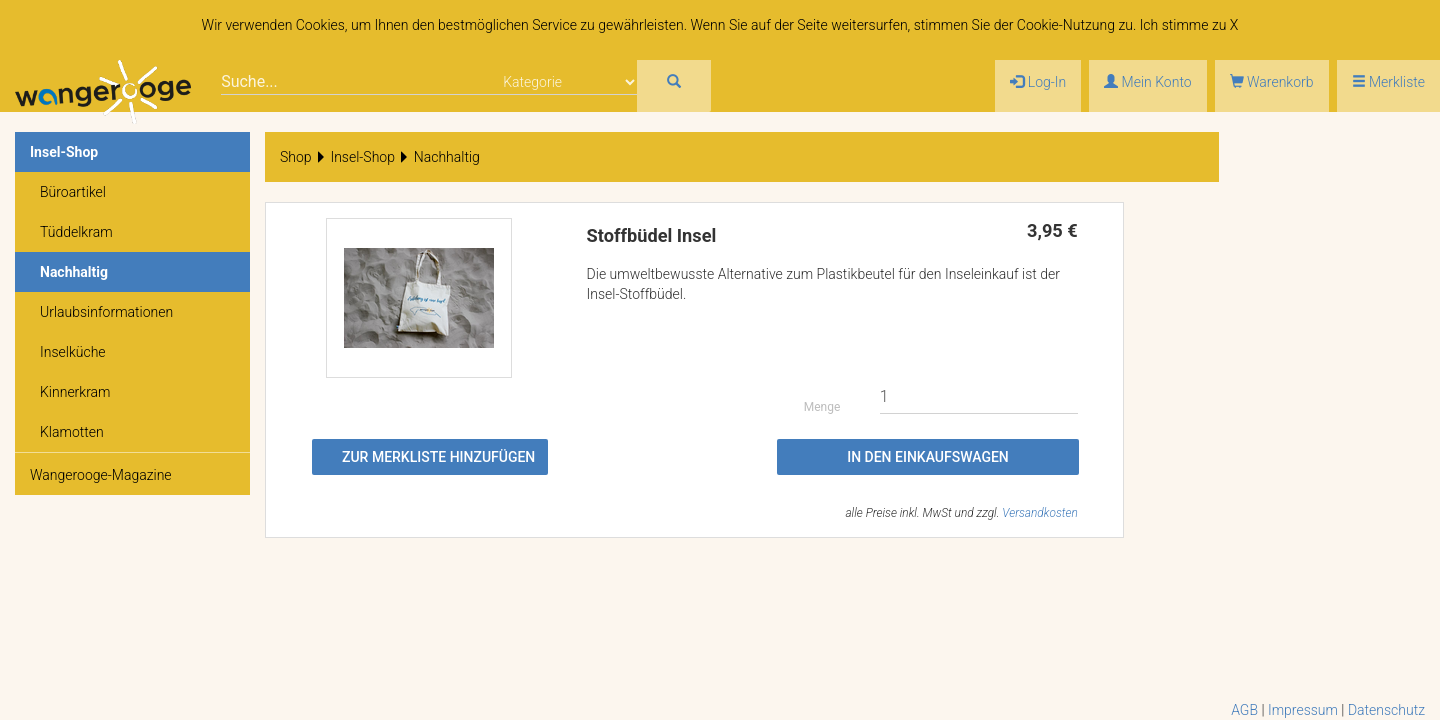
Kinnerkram (75, 392)
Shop (296, 157)
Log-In (1038, 82)
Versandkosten (1039, 513)
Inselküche (73, 352)
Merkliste (1388, 82)
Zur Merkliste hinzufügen (438, 457)
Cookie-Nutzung (1066, 25)
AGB (1244, 710)
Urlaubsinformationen (106, 312)
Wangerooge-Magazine (101, 475)
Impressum (1303, 710)
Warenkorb (1272, 82)
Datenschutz (1386, 710)
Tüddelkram (76, 232)
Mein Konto (1147, 82)
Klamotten (72, 432)
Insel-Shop (64, 152)
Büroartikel (73, 192)
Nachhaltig (74, 272)
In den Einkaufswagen (928, 457)
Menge (822, 407)
